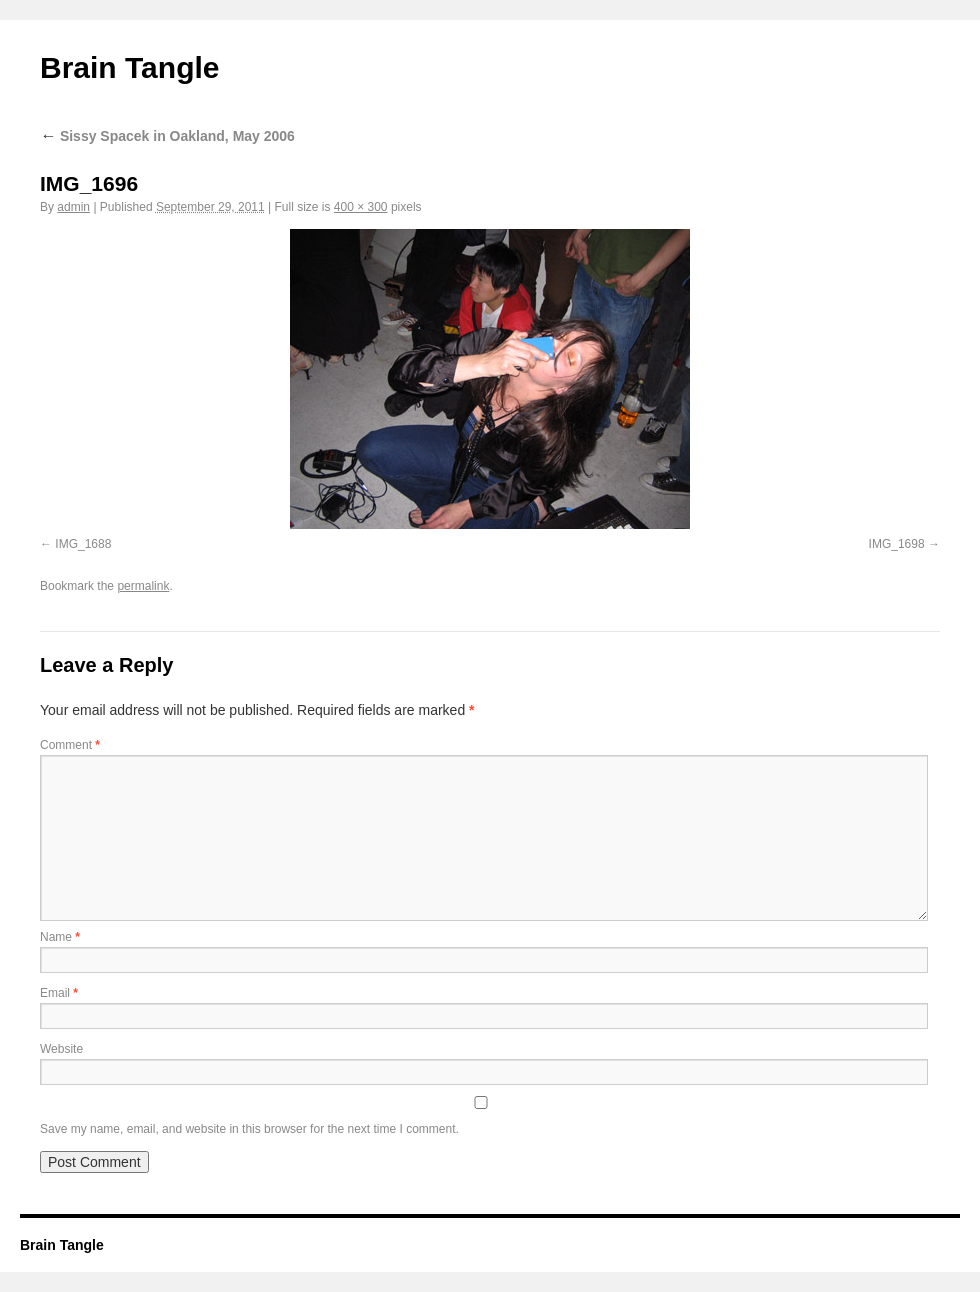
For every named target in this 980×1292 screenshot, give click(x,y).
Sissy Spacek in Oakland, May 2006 (167, 136)
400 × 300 (361, 207)
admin (73, 207)
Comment (70, 745)
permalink (143, 586)
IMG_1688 (83, 544)
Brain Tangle (129, 67)
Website (61, 1049)
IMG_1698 (897, 544)
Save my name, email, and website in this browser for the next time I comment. (249, 1129)
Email (59, 993)
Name (60, 937)
